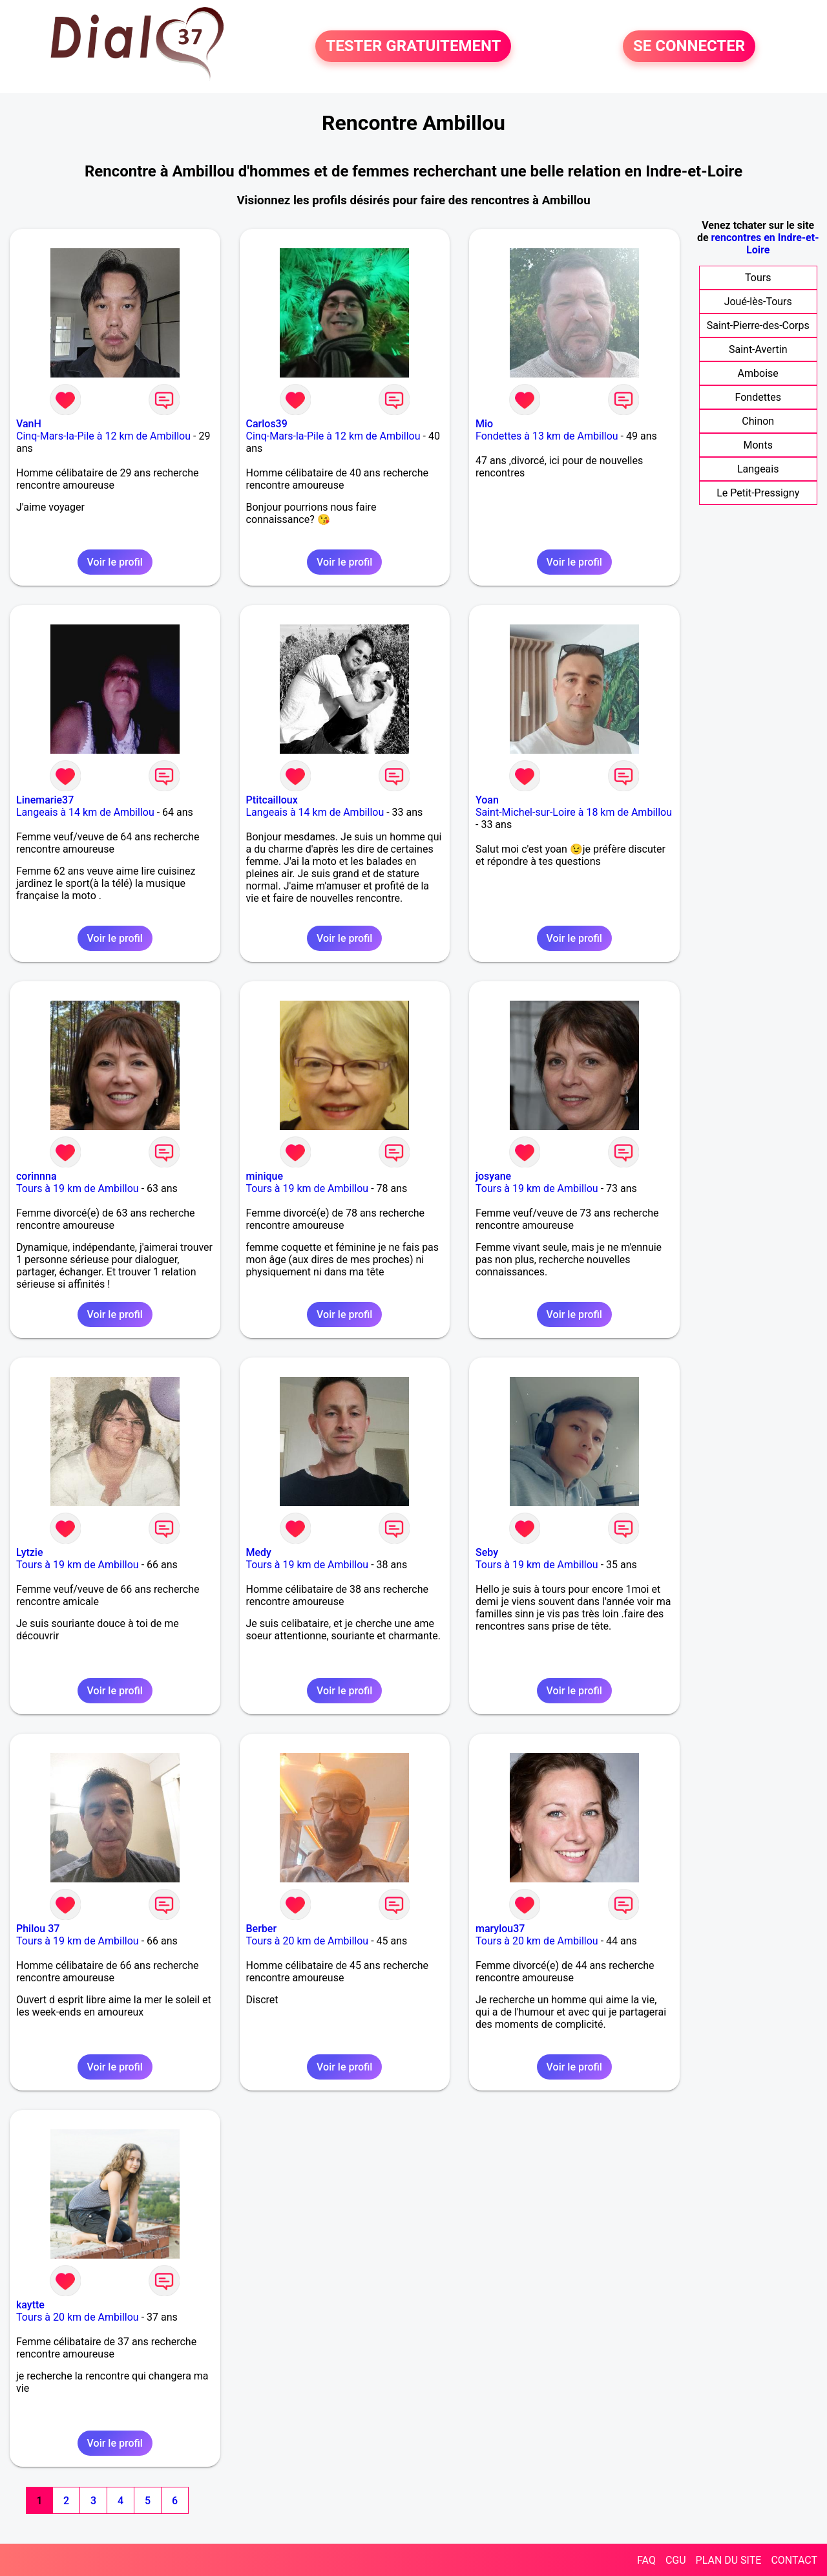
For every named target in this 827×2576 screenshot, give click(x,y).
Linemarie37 (45, 800)
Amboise (758, 373)
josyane (493, 1176)
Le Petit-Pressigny (758, 493)
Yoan (487, 800)
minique (265, 1176)
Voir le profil (115, 562)
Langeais (758, 469)
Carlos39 (267, 424)
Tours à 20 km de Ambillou (307, 1941)
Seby (487, 1552)
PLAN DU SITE (729, 2560)
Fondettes (758, 397)
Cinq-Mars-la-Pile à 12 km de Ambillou (103, 436)
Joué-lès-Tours (758, 301)
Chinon (758, 421)
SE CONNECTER (689, 46)
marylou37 (500, 1928)
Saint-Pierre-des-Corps (758, 325)
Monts (758, 445)
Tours (758, 277)
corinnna (36, 1176)
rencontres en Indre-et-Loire (765, 243)
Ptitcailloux (272, 800)
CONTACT (794, 2560)
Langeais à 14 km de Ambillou (85, 812)
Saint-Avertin (758, 349)
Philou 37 (37, 1928)
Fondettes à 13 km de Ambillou (547, 436)
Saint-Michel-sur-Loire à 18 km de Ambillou (574, 812)
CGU (675, 2560)
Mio (484, 424)
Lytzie (29, 1552)
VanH (28, 424)
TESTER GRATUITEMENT (413, 46)
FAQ (646, 2560)
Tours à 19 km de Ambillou (77, 1188)
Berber (261, 1928)
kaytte (30, 2305)
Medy (258, 1552)
